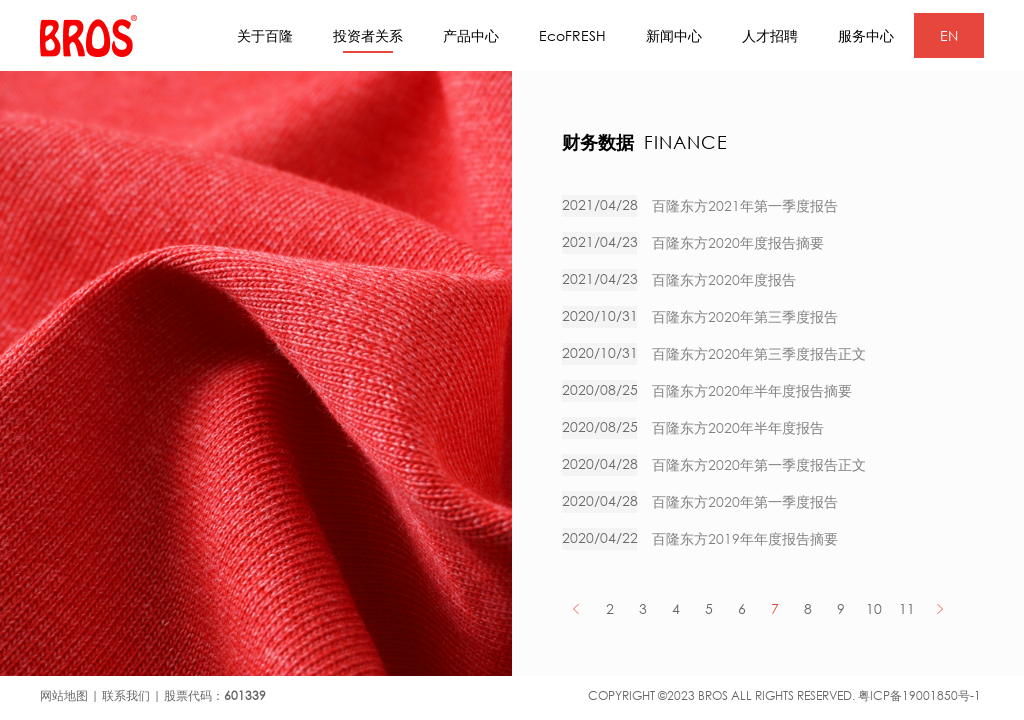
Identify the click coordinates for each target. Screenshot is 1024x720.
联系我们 (126, 695)
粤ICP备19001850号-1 (919, 695)
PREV (576, 608)
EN (949, 35)
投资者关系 (368, 40)
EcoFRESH (572, 35)
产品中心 (471, 35)
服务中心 (866, 35)
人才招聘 (770, 35)
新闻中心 (674, 35)
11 (907, 608)
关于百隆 (265, 35)
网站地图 (64, 695)
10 (874, 608)
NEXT (939, 608)
